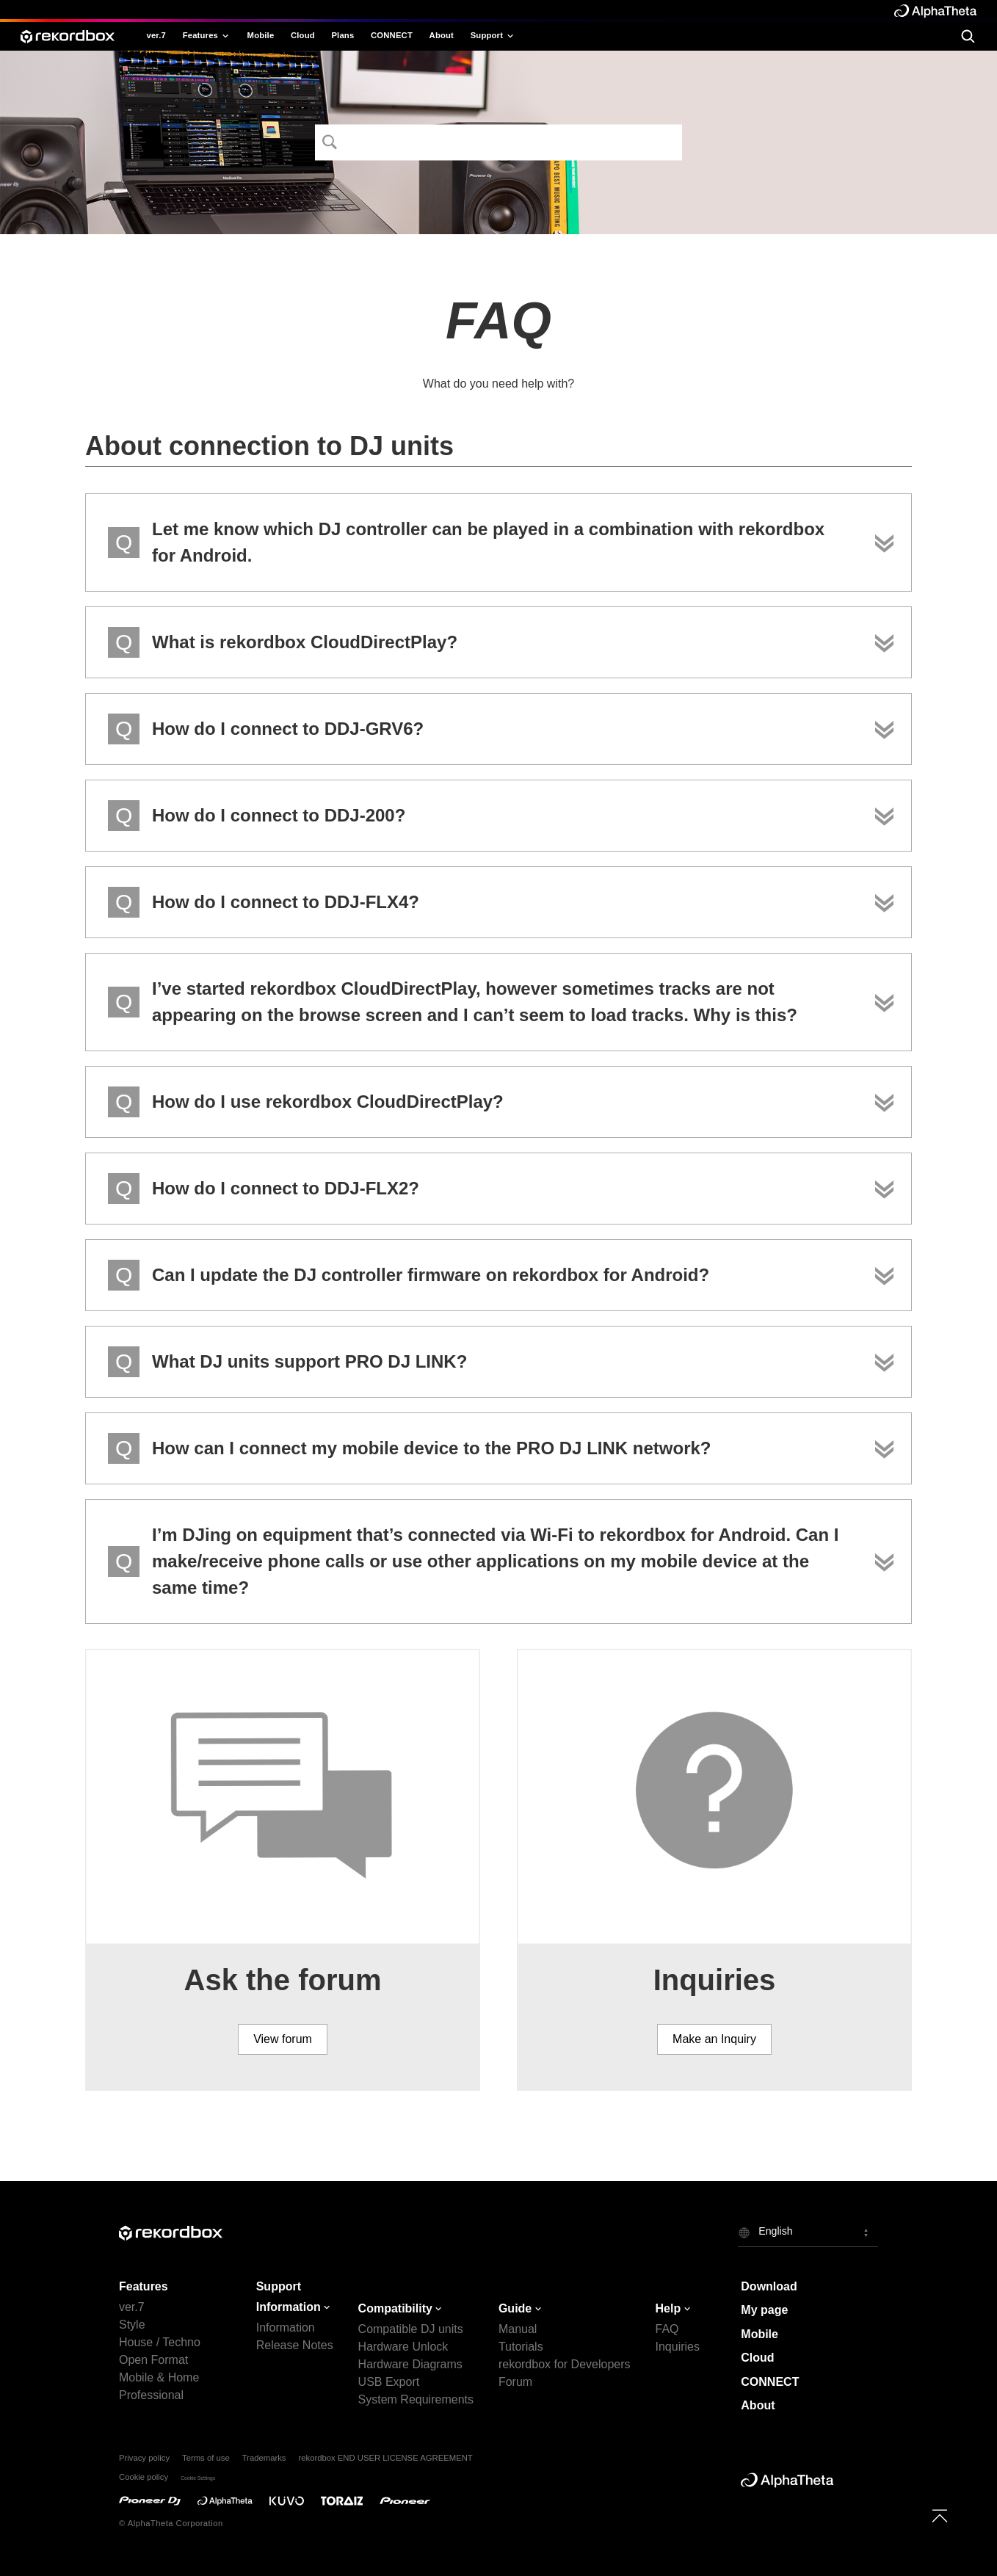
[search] (967, 35)
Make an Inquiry (714, 2039)
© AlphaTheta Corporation (171, 2523)
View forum (282, 2039)
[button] (808, 2232)
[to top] (939, 2515)
